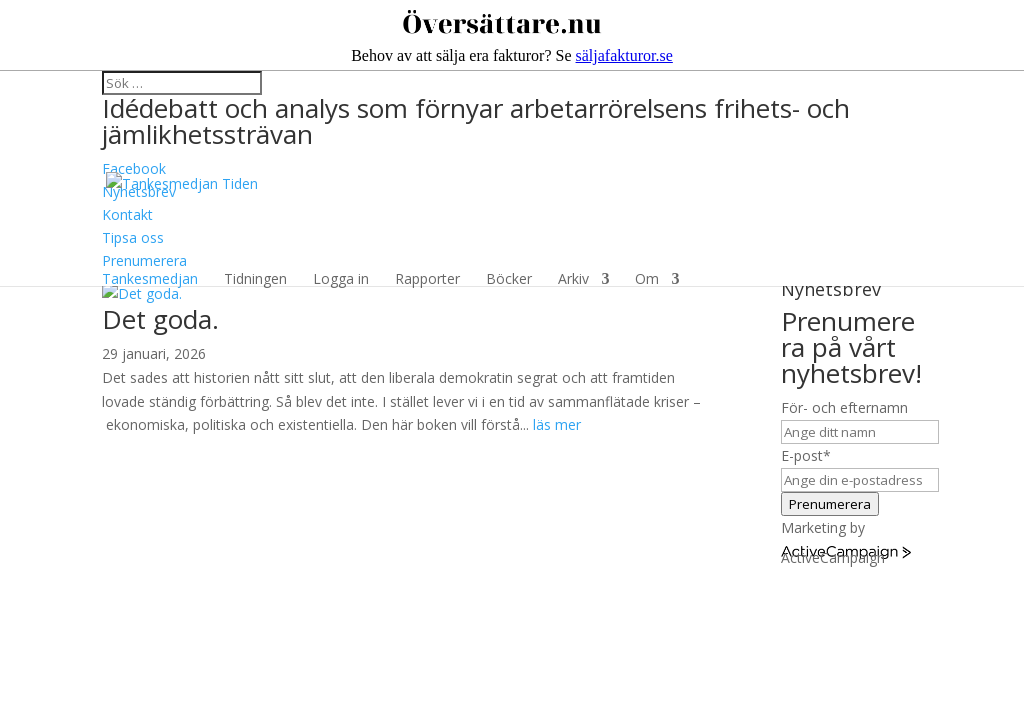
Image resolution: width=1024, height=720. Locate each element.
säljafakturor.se (624, 55)
